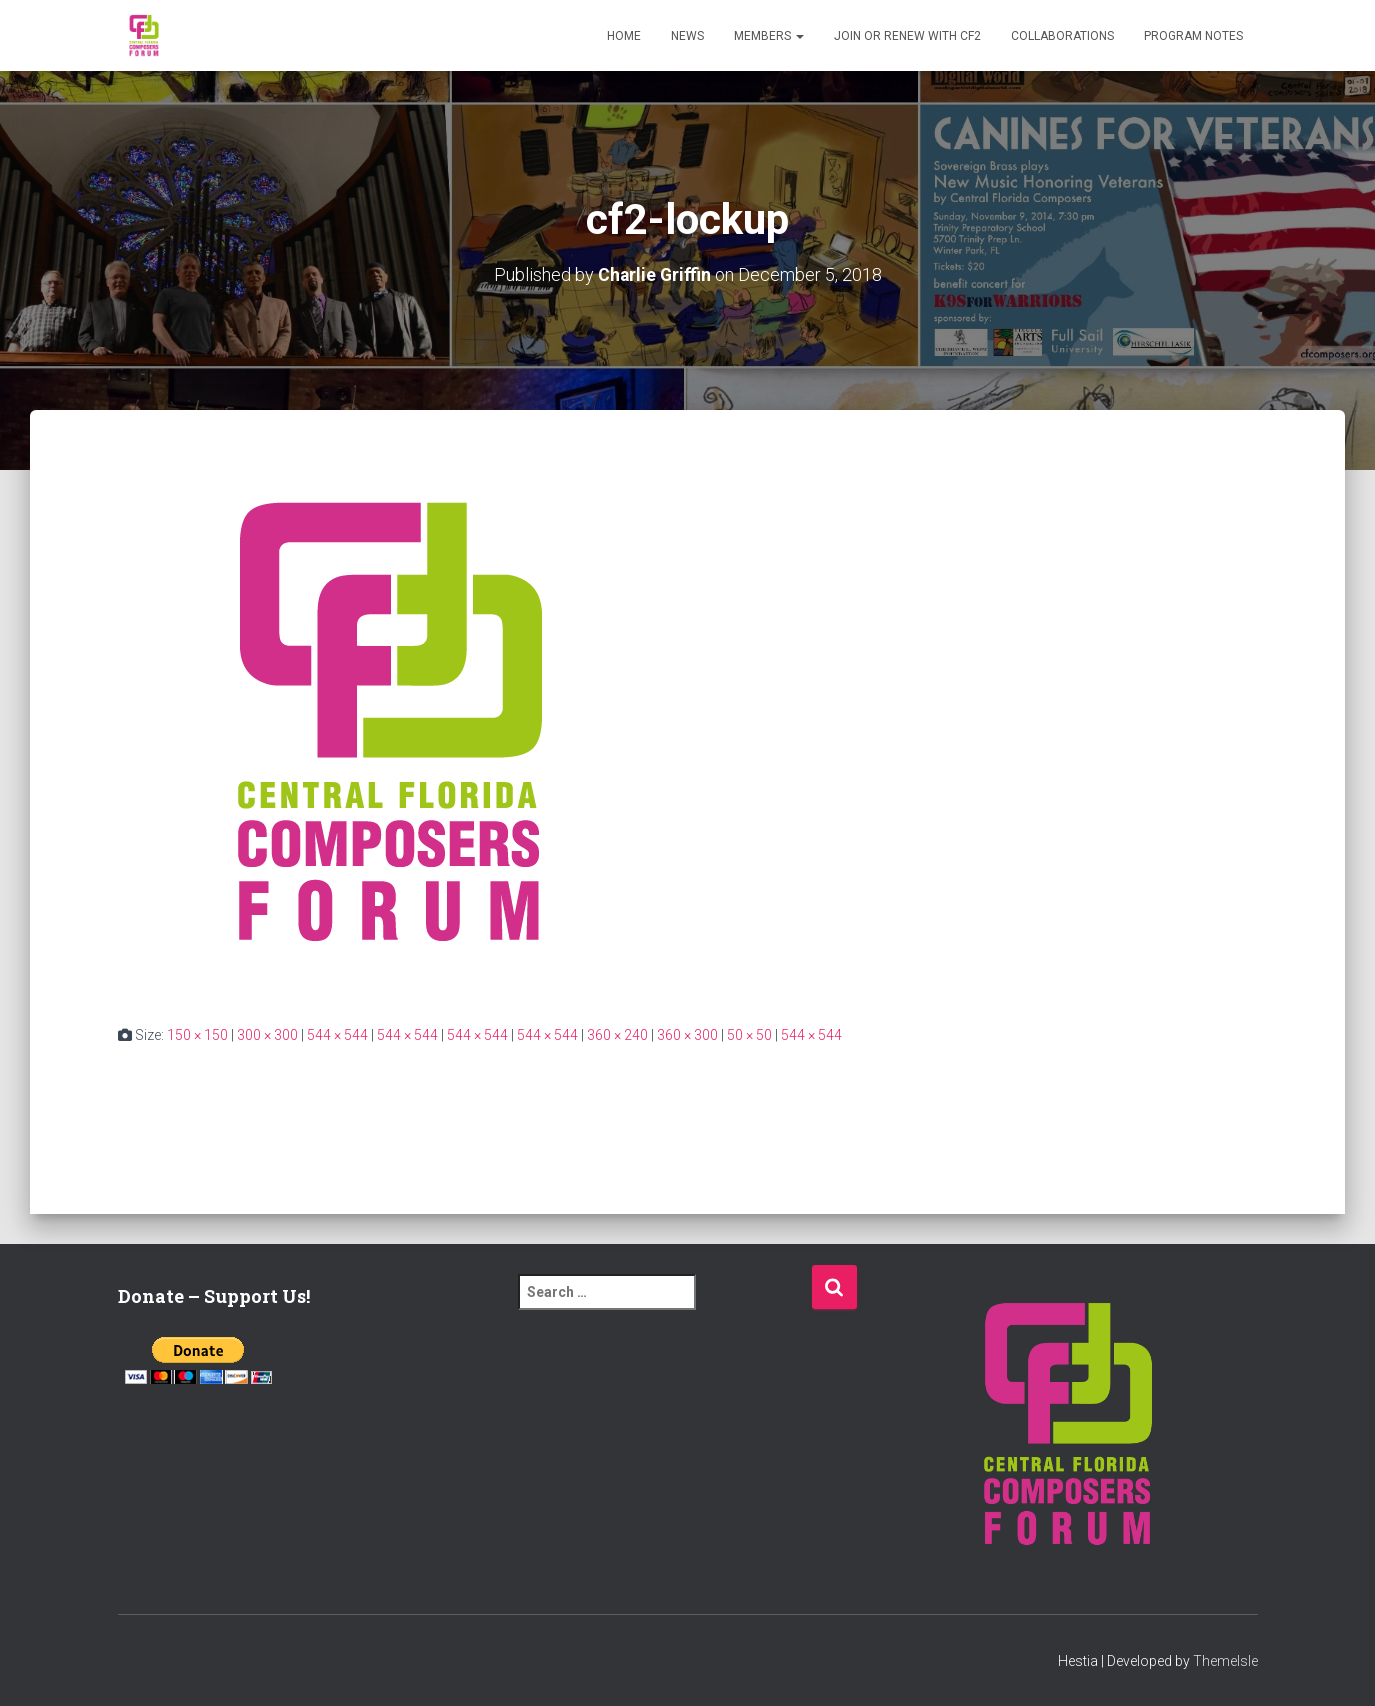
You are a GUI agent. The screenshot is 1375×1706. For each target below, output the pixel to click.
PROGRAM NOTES (1193, 36)
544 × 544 (337, 1034)
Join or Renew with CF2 (907, 36)
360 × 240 (617, 1034)
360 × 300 (687, 1034)
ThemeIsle (1225, 1661)
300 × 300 (267, 1034)
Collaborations (1062, 36)
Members (769, 36)
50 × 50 (749, 1034)
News (687, 36)
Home (624, 36)
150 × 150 (197, 1034)
